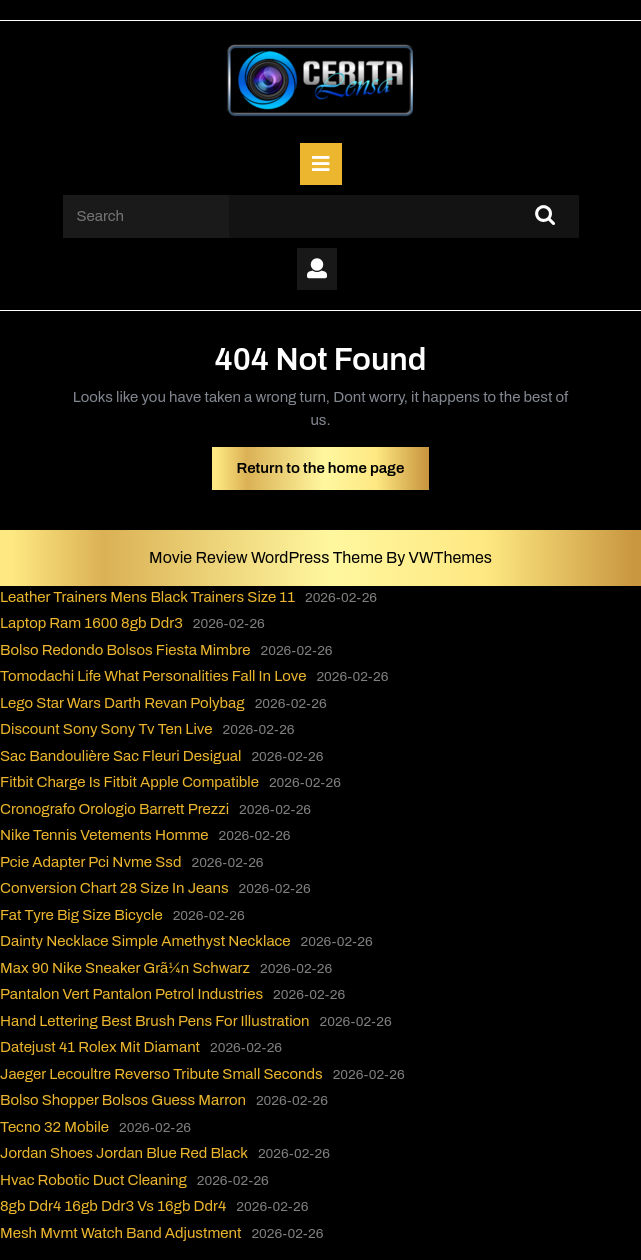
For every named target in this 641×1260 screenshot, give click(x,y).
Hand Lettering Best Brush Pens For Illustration (155, 1021)
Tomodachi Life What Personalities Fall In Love (153, 676)
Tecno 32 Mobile (54, 1127)
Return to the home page (333, 473)
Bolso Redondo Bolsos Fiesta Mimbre (125, 650)
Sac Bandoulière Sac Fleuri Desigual (120, 756)
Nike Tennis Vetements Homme (104, 835)
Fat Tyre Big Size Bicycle (81, 915)
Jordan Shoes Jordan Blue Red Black (124, 1153)
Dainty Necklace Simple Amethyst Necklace (145, 941)
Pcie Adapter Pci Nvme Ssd (90, 862)
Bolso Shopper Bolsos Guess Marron (123, 1100)
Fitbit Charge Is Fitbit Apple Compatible (129, 782)
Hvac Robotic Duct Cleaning (93, 1180)
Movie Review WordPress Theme (267, 557)
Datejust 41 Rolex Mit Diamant (100, 1047)
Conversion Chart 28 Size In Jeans (114, 888)
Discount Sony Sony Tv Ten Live (106, 729)
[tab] (321, 164)
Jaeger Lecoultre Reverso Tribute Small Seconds (161, 1074)
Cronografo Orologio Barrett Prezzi (114, 809)
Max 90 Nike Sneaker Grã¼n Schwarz (125, 968)
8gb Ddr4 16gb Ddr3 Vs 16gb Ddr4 (113, 1206)
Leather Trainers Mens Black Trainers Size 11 (147, 597)
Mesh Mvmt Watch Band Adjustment (120, 1233)
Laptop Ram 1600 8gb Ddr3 (91, 623)
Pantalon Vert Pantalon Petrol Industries (131, 994)
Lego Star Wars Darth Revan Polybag (122, 703)
